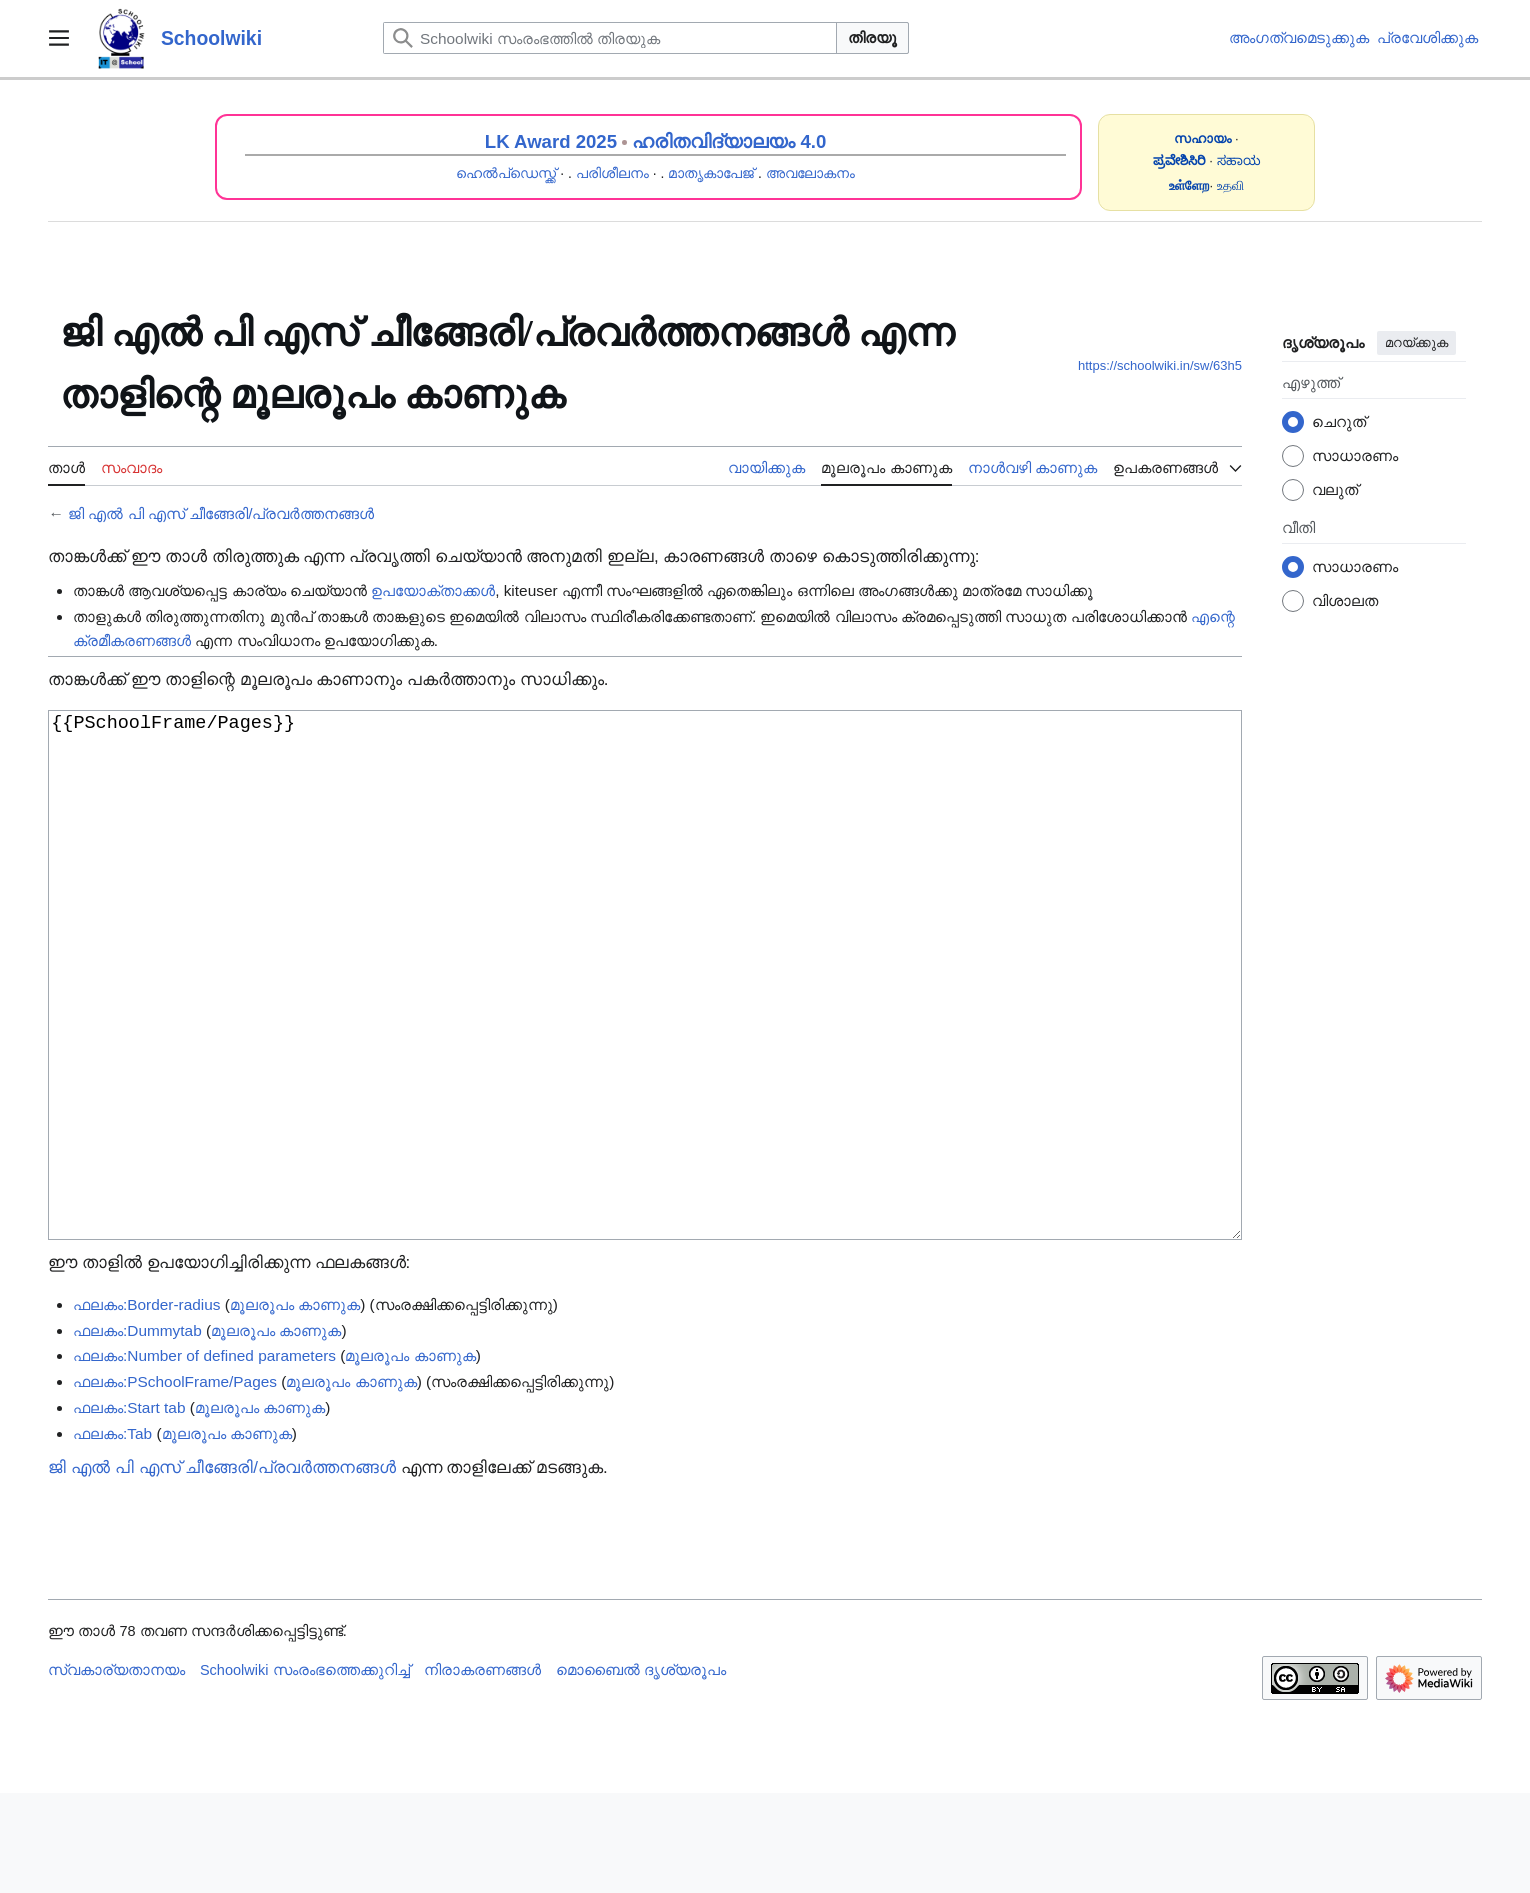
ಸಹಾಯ (1239, 160)
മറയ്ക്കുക (1416, 342)
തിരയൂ (872, 37)
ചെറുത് (1339, 421)
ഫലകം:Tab (112, 1533)
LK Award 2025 (551, 141)
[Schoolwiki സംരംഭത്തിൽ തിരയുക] (610, 38)
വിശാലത (1345, 600)
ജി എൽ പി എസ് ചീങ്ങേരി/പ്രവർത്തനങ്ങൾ (221, 513)
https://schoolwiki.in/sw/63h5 (1160, 365)
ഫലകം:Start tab (129, 1507)
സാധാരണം (1355, 455)
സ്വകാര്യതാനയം (116, 1770)
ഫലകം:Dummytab (137, 1430)
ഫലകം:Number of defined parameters (204, 1455)
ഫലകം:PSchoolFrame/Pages (175, 1481)
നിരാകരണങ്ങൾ (482, 1770)
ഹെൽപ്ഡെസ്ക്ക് (506, 173)
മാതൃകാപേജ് (711, 173)
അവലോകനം (810, 173)
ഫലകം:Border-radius (147, 1404)
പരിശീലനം (612, 173)
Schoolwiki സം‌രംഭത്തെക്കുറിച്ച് (305, 1770)
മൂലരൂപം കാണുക (295, 1404)
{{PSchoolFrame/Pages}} (645, 1025)
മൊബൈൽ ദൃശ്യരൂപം (641, 1770)
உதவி (1230, 185)
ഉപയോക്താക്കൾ (433, 590)
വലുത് (1335, 489)
